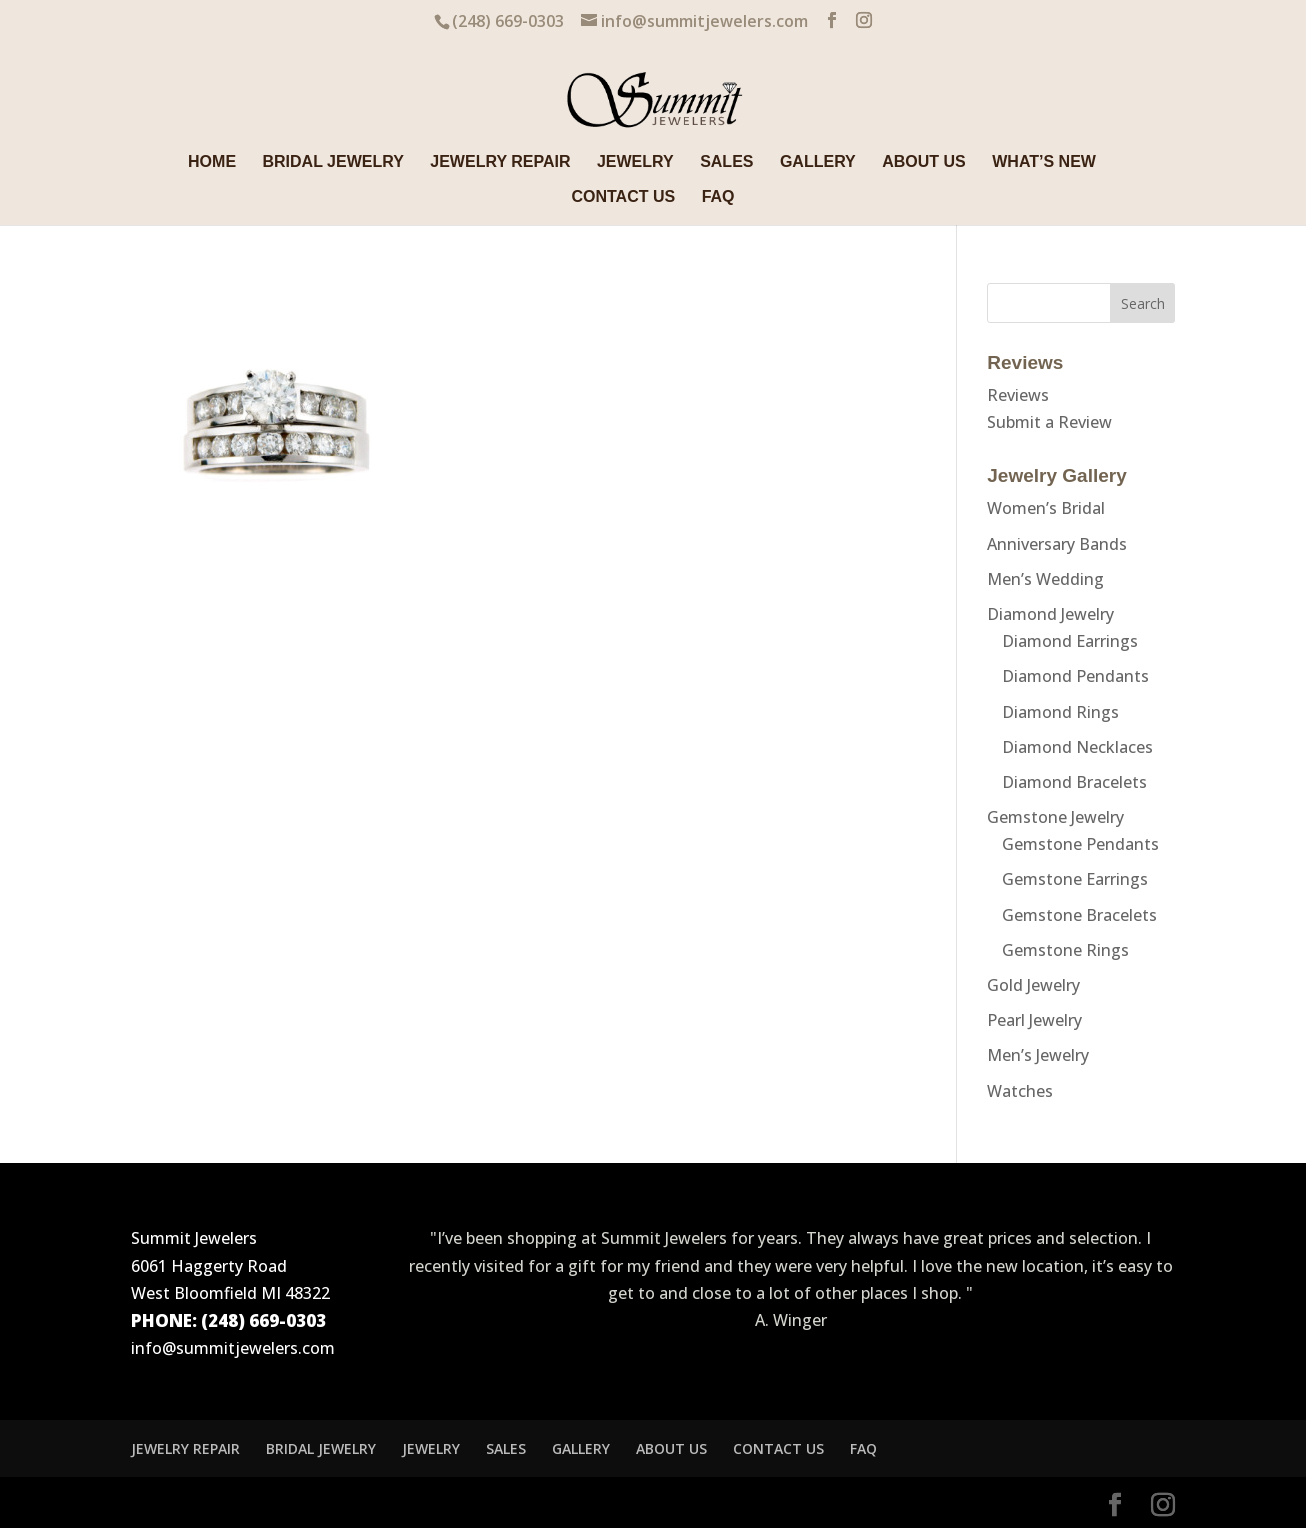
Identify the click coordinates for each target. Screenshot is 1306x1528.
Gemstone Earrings (1075, 879)
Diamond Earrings (1070, 641)
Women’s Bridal (1046, 508)
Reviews (1018, 395)
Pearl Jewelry (1034, 1020)
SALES (726, 162)
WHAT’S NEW (1044, 162)
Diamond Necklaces (1077, 747)
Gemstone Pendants (1080, 844)
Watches (1020, 1091)
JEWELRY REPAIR (500, 162)
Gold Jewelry (1033, 985)
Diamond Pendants (1075, 676)
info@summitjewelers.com (233, 1348)
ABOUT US (924, 162)
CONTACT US (623, 197)
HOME (212, 162)
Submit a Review (1049, 422)
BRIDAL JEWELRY (333, 162)
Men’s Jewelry (1038, 1055)
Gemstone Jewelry (1055, 817)
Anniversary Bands (1057, 544)
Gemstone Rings (1065, 950)
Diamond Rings (1060, 712)
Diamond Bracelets (1074, 782)
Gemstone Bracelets (1079, 915)
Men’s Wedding (1045, 579)
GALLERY (818, 162)
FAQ (718, 197)
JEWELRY (635, 162)
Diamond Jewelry (1050, 614)
